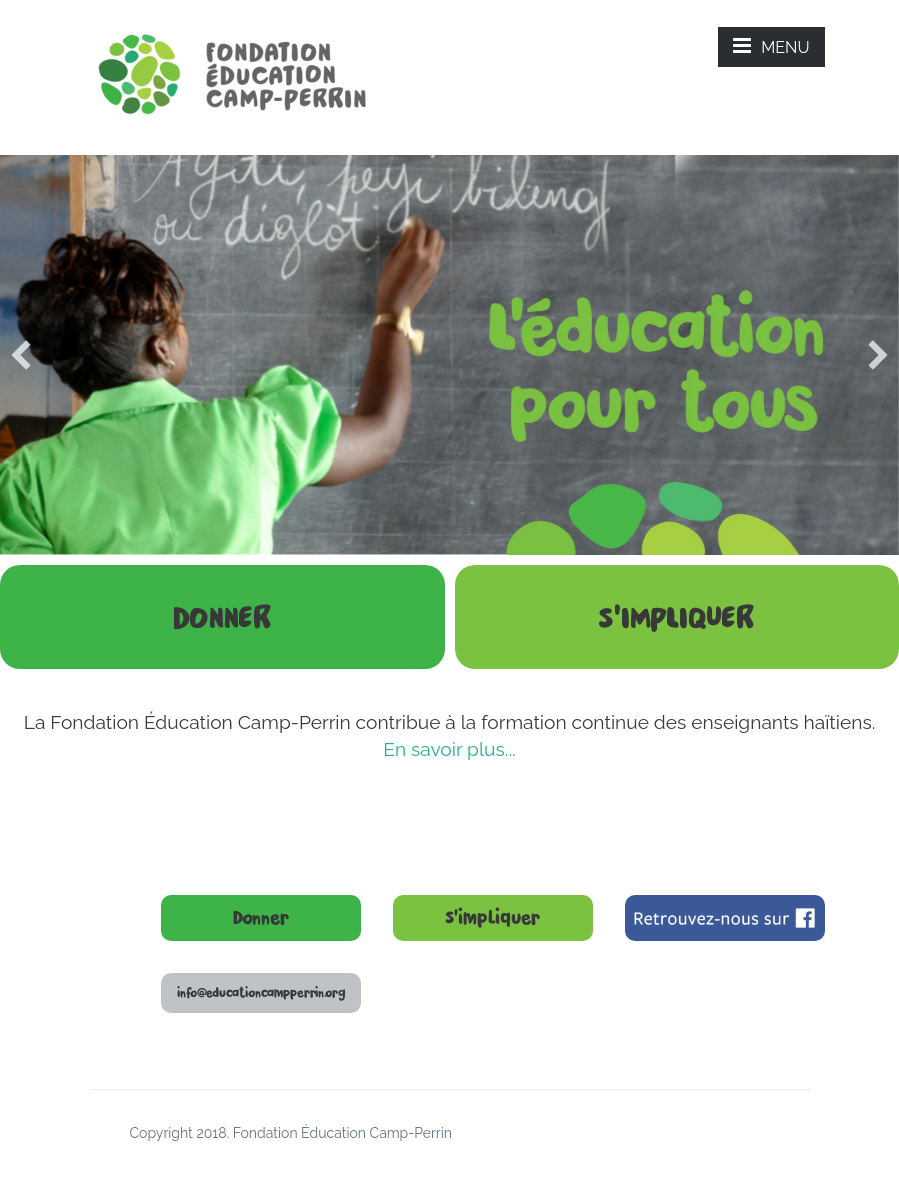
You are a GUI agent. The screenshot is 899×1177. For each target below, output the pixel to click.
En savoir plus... (449, 749)
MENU (771, 46)
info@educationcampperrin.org (261, 993)
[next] (878, 355)
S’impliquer (492, 918)
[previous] (21, 355)
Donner (261, 918)
